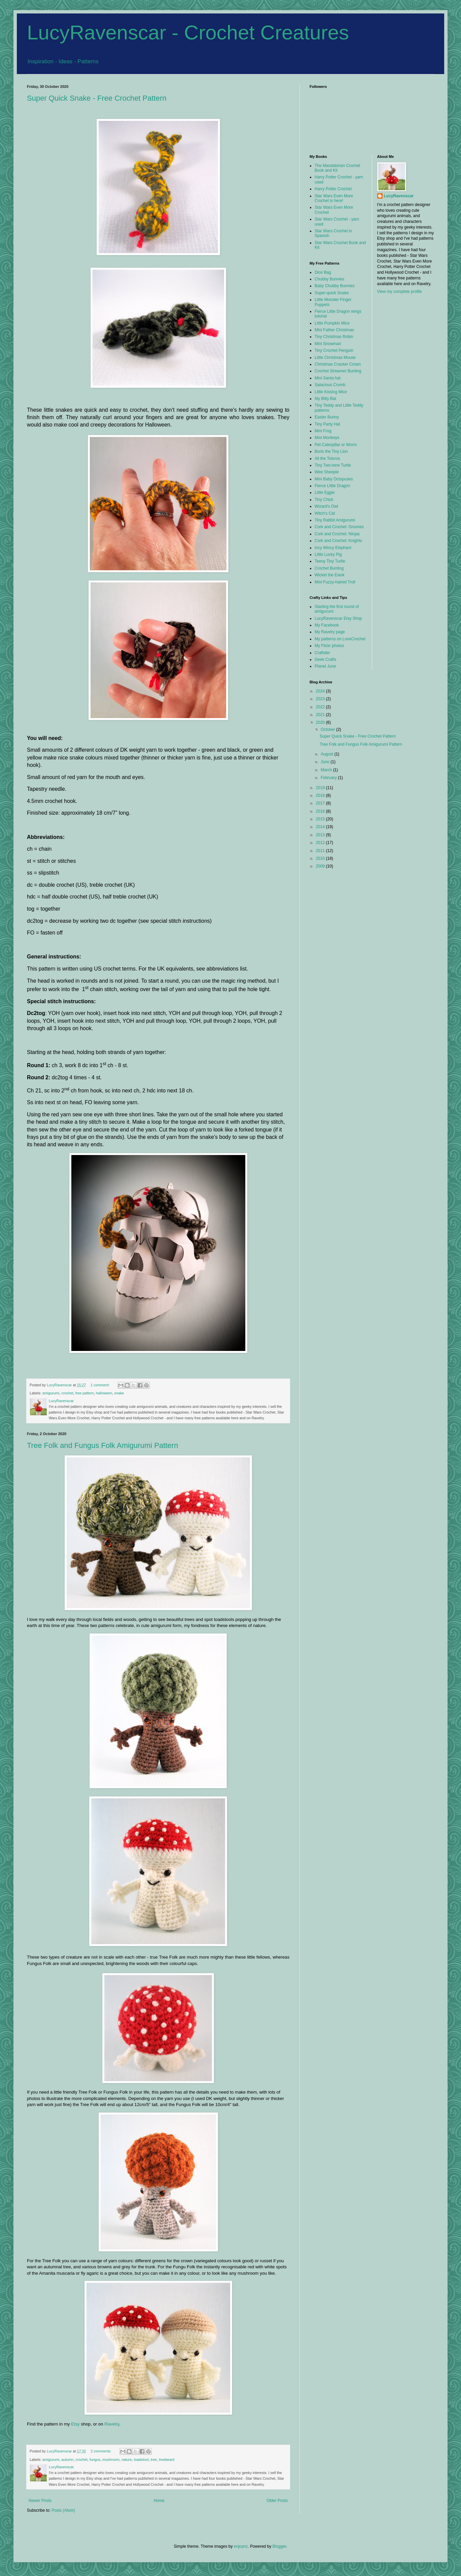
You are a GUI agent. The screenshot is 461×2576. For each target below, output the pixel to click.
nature (126, 2460)
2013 (321, 835)
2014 (321, 826)
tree (154, 2460)
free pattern (84, 1393)
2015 (321, 819)
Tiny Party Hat (327, 424)
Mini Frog (323, 431)
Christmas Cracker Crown (338, 364)
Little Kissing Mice (331, 391)
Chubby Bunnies (329, 279)
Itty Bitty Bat (325, 398)
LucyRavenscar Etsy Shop (338, 618)
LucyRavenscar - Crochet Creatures (188, 32)
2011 (321, 850)
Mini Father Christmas (334, 330)
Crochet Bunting (329, 568)
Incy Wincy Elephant (333, 547)
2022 (321, 707)
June (325, 761)
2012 (321, 842)
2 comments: (101, 2451)
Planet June (325, 666)
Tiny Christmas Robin (334, 336)
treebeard (166, 2460)
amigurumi (50, 1393)
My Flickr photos (329, 645)
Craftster (322, 652)
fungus (95, 2460)
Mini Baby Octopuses (334, 479)
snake (119, 1393)
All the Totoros (327, 458)
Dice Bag (323, 272)
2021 (321, 714)
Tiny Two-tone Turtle (333, 465)
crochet (67, 1393)
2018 (321, 795)
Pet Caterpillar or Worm (336, 444)
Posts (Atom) (63, 2510)
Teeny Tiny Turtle (330, 561)
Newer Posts (40, 2500)
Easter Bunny (327, 417)
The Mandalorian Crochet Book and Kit (337, 168)
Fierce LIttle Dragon (332, 485)
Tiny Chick (324, 499)
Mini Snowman (328, 343)
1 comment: (100, 1385)
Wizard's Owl (326, 506)
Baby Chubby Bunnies (335, 285)
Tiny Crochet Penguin (334, 350)
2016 (321, 811)
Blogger (279, 2546)
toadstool (141, 2460)
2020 (321, 722)
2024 (321, 691)
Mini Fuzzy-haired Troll (335, 582)
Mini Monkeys (327, 437)
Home (159, 2500)
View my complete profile (399, 291)
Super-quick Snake (332, 293)
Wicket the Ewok (330, 575)
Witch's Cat (325, 513)
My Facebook (327, 625)
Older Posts (277, 2500)
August (327, 754)
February (329, 777)
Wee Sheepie (327, 472)
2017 (321, 803)
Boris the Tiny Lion (331, 451)
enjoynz (241, 2546)
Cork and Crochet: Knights (338, 540)
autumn (67, 2460)
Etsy (75, 2424)
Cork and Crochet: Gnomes (339, 526)
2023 (321, 699)
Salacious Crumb (330, 384)
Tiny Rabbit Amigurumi (335, 520)
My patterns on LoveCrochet (340, 639)
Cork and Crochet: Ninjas (337, 534)
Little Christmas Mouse (335, 357)
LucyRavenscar (399, 196)
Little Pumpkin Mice (332, 323)
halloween (104, 1393)
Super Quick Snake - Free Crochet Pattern (97, 98)
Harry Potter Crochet (333, 189)
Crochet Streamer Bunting (338, 371)
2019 (321, 787)
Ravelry (111, 2424)
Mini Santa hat (328, 378)
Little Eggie (324, 492)
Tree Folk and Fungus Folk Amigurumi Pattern (102, 1445)
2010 (321, 858)
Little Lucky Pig (328, 554)
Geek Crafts (325, 659)
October (328, 729)
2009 (321, 866)
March (327, 770)
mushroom (110, 2460)
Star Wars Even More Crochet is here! (334, 198)
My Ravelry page (330, 632)
